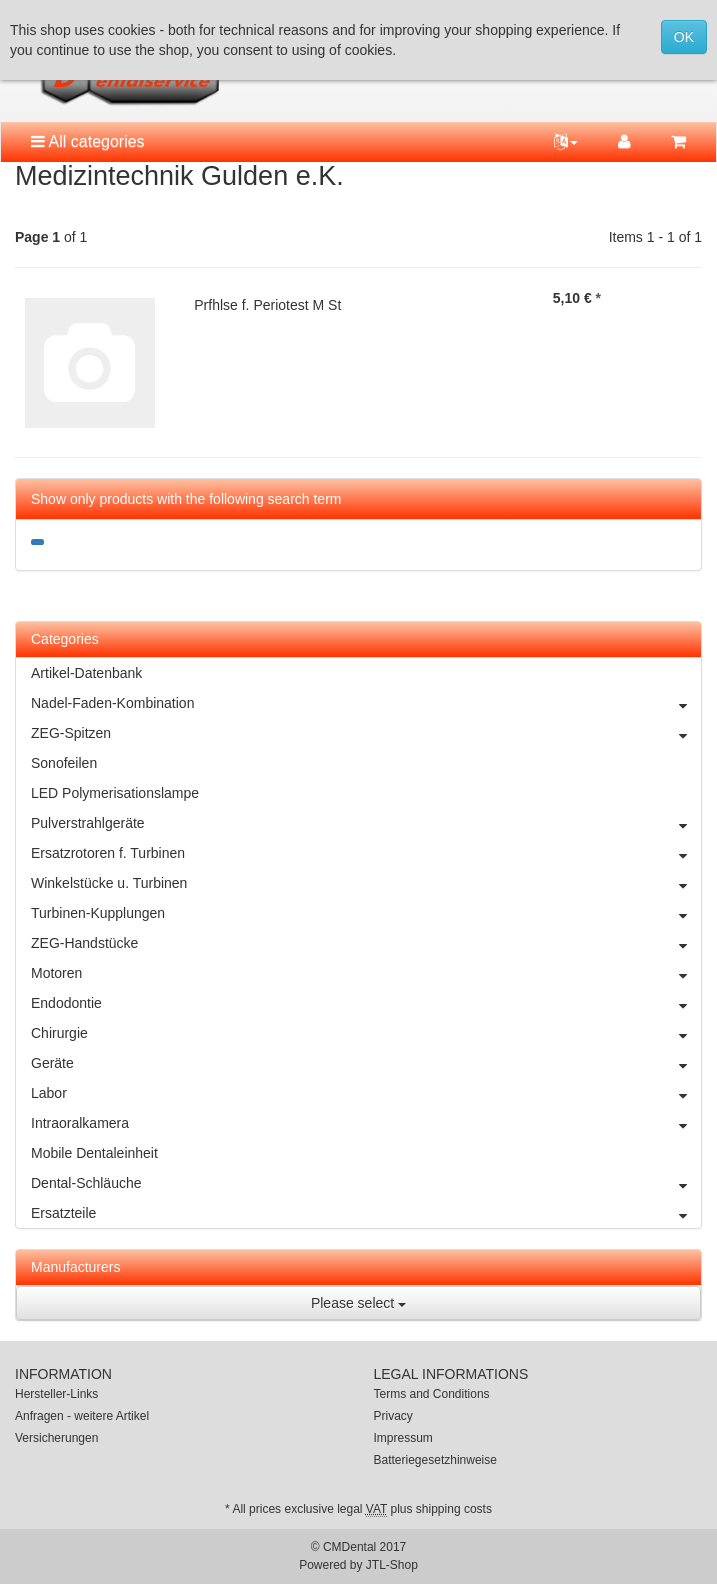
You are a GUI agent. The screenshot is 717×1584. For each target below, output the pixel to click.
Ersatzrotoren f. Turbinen (366, 853)
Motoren (366, 973)
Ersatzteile (366, 1213)
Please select (358, 1303)
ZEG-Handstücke (366, 943)
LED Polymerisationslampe (115, 793)
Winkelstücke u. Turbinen (366, 883)
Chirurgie (366, 1033)
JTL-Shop (392, 1565)
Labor (366, 1093)
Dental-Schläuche (366, 1183)
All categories (88, 141)
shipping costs (454, 1509)
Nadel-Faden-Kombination (366, 703)
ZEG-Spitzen (366, 733)
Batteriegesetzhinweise (435, 1460)
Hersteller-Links (56, 1394)
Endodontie (366, 1003)
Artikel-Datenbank (86, 673)
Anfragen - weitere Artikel (82, 1416)
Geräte (366, 1063)
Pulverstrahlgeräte (366, 823)
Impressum (403, 1438)
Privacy (393, 1416)
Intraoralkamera (366, 1123)
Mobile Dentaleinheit (94, 1153)
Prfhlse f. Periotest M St (267, 305)
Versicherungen (56, 1438)
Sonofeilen (64, 763)
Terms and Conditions (432, 1394)
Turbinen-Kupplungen (366, 913)
